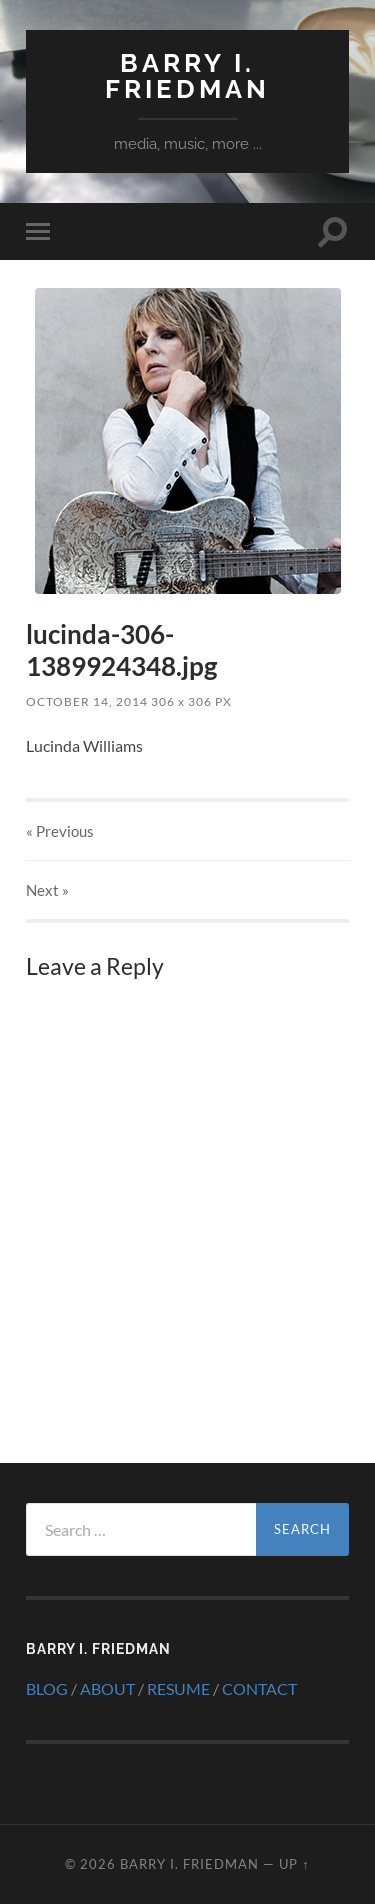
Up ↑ (294, 1864)
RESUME (178, 1688)
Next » (47, 890)
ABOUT (107, 1688)
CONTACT (259, 1688)
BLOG (47, 1688)
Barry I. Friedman (187, 75)
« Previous (60, 831)
